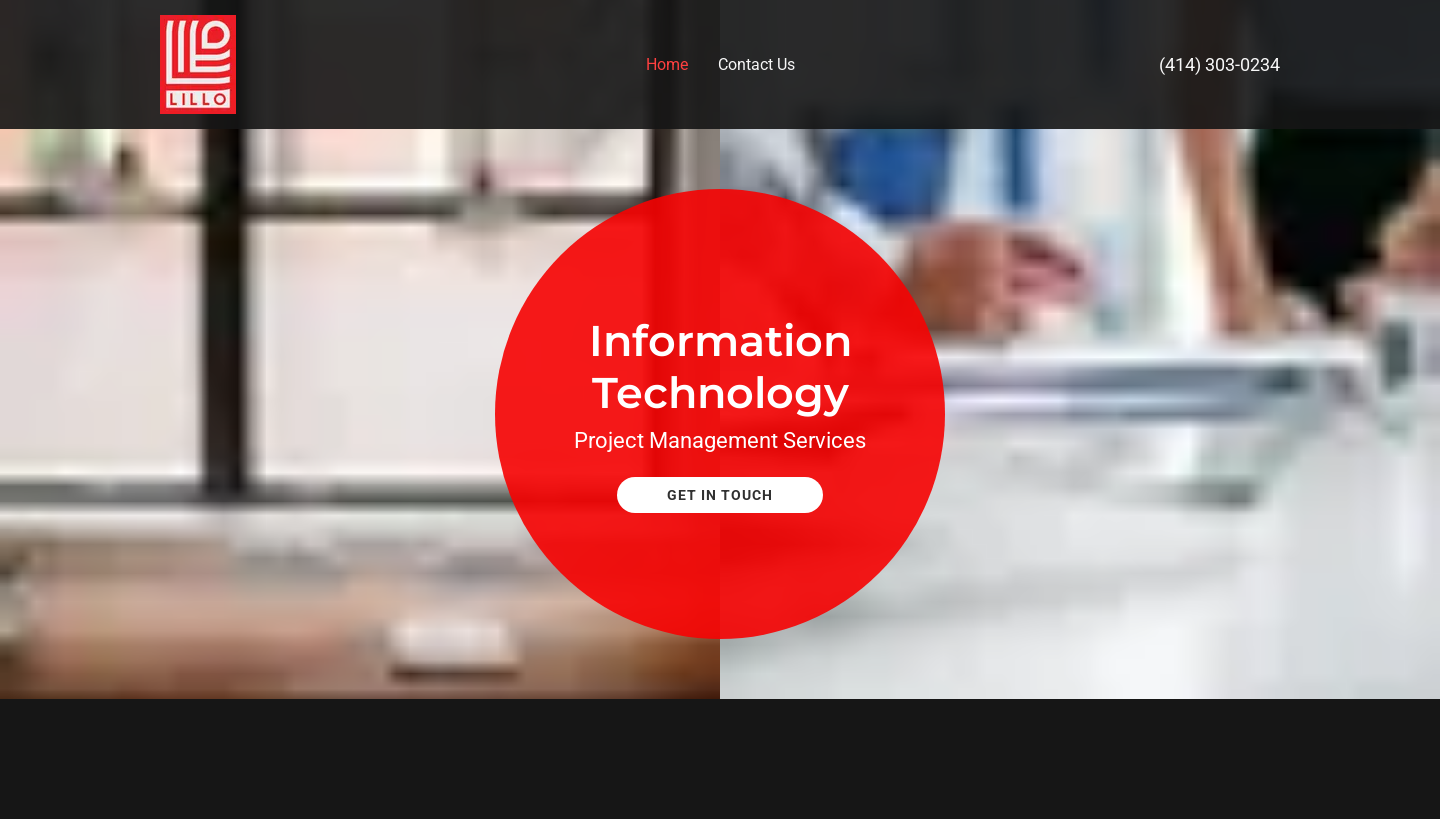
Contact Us (756, 64)
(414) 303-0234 (1219, 64)
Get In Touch (720, 495)
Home (667, 64)
